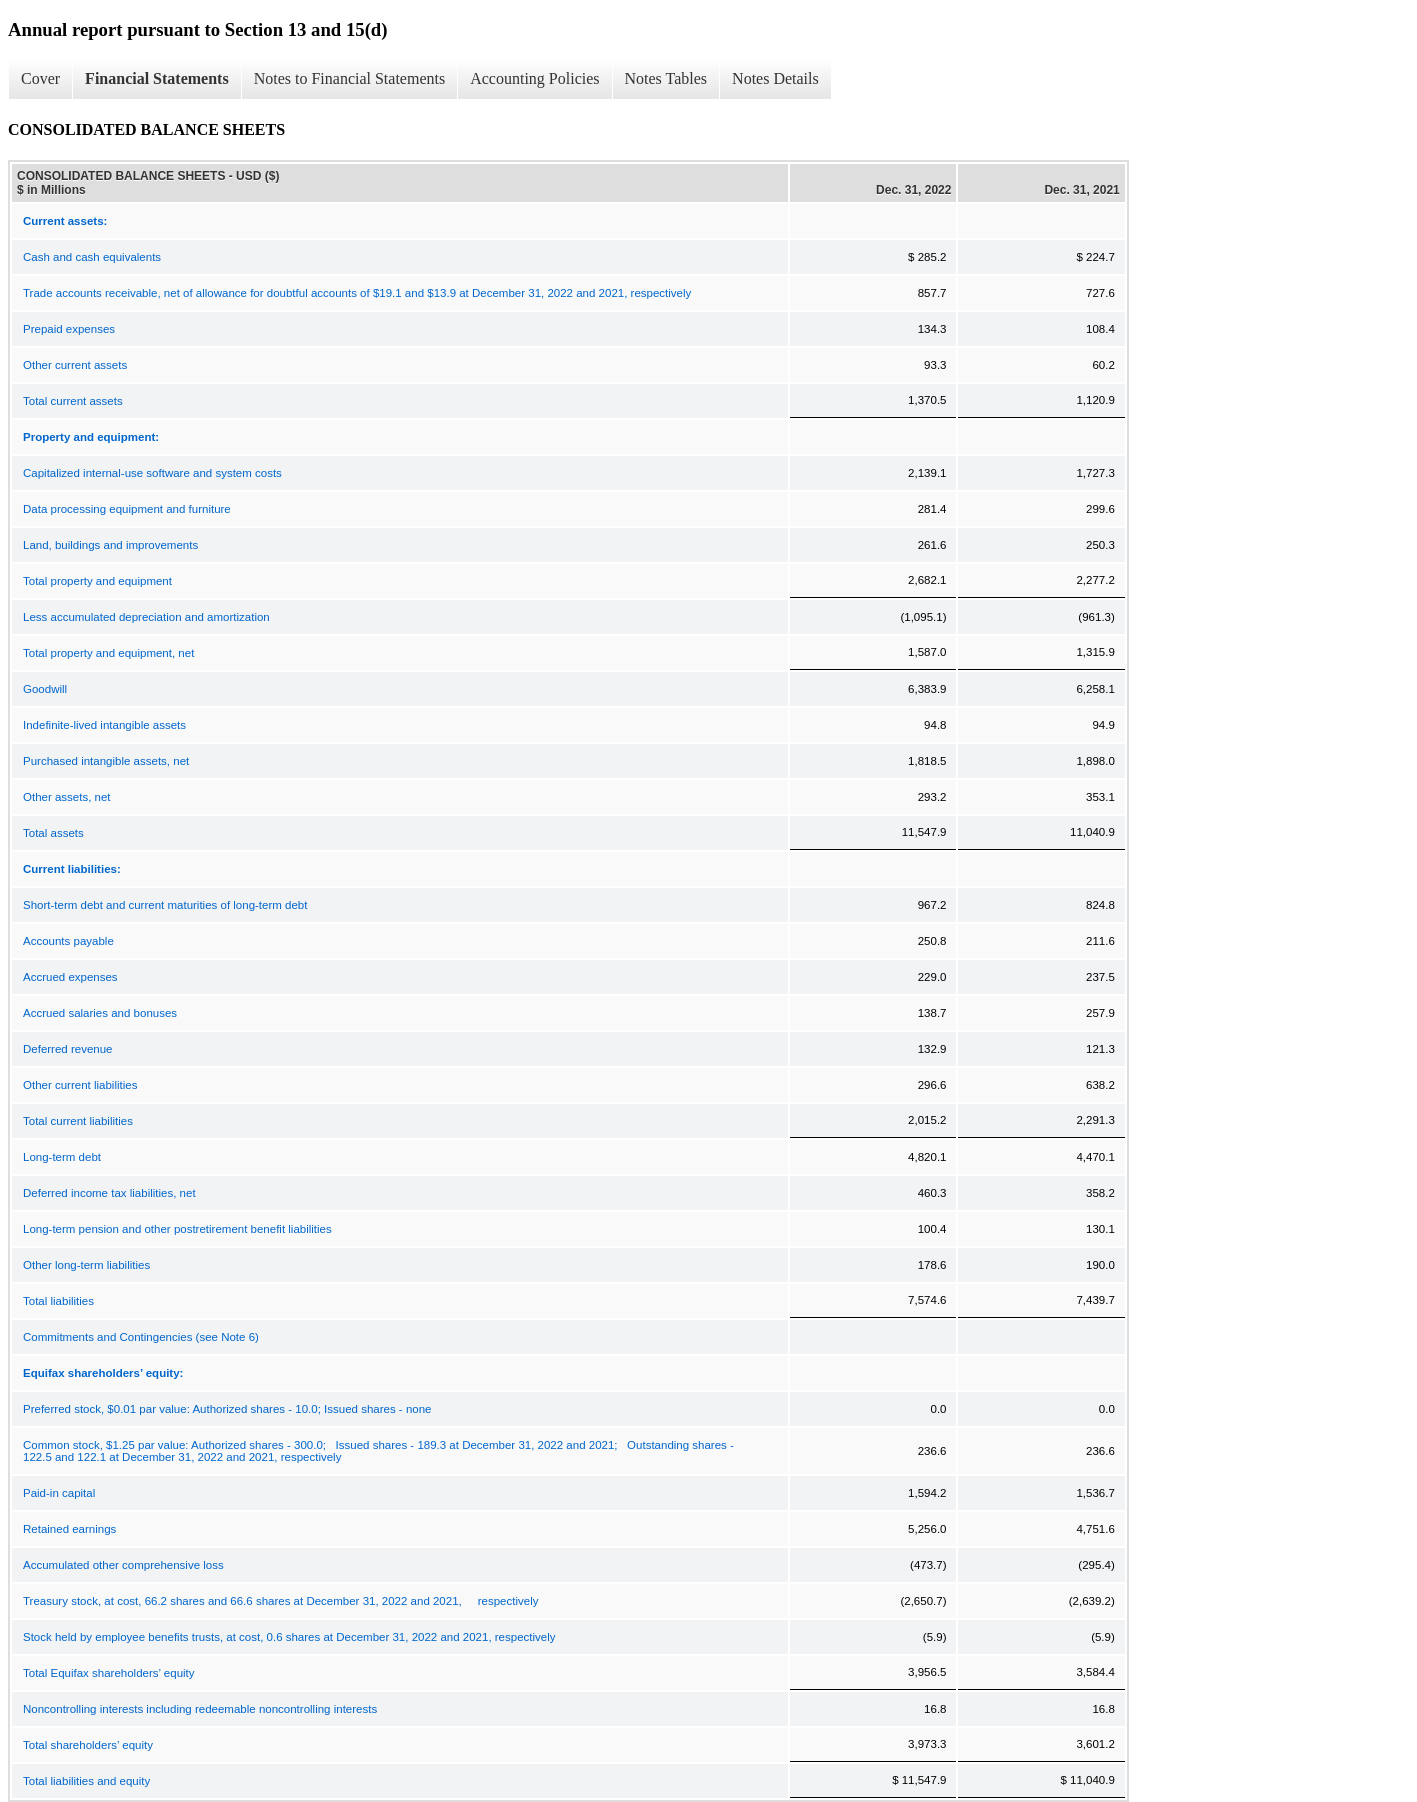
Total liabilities (58, 1301)
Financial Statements (157, 78)
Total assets (53, 833)
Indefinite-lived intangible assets (104, 725)
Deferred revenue (68, 1049)
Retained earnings (69, 1529)
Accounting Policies (534, 78)
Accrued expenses (70, 977)
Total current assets (73, 401)
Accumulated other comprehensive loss (123, 1565)
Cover (40, 78)
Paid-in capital (59, 1493)
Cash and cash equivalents (92, 257)
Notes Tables (666, 78)
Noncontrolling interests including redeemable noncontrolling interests (200, 1709)
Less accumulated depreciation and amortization (146, 617)
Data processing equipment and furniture (127, 509)
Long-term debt (62, 1157)
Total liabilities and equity (86, 1781)
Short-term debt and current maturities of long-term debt (165, 905)
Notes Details (775, 78)
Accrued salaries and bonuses (100, 1013)
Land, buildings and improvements (110, 545)
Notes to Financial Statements (350, 78)
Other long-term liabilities (86, 1265)
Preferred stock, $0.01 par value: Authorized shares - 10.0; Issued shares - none (227, 1409)
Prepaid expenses (69, 329)
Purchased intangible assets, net (106, 761)
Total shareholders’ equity (88, 1745)
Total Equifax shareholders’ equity (109, 1673)
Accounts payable (68, 941)
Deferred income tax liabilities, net (109, 1193)
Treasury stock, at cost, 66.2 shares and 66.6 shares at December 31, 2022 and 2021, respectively (280, 1601)
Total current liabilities (78, 1121)
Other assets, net (67, 797)
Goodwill (45, 689)
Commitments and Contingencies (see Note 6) (141, 1337)
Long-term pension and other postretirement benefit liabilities (177, 1229)
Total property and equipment (97, 581)
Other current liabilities (80, 1085)
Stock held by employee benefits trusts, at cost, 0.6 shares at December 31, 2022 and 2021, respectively (289, 1637)
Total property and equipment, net (108, 653)
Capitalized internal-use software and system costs (152, 473)
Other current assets (75, 365)
